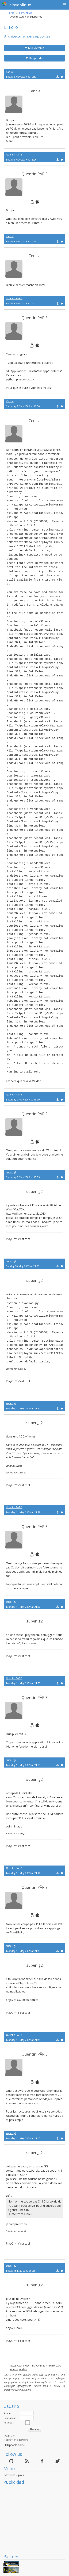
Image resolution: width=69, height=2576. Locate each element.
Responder (35, 58)
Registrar (9, 2435)
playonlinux (16, 4)
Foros (11, 12)
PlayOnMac (25, 12)
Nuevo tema (34, 48)
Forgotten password (16, 2439)
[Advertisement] (32, 2519)
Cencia (10, 71)
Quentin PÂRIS (14, 154)
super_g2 (11, 1172)
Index (26, 2365)
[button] (64, 4)
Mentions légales (14, 2475)
